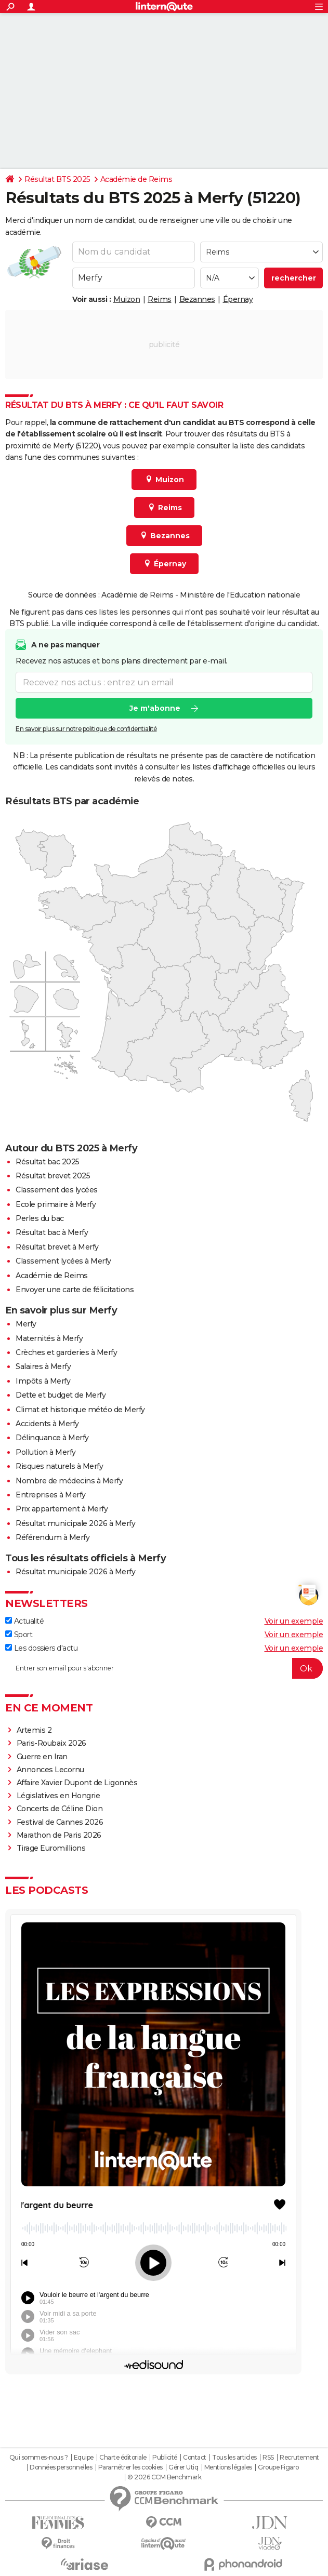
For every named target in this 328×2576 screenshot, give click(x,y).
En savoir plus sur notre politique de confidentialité (86, 729)
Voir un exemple (294, 1621)
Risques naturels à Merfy (59, 1466)
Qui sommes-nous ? (38, 2457)
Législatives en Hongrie (58, 1795)
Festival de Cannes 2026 (60, 1822)
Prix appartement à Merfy (62, 1508)
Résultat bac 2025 (48, 1161)
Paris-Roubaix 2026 (51, 1743)
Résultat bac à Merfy (52, 1232)
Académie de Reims (136, 179)
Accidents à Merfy (47, 1423)
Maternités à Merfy (49, 1338)
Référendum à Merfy (52, 1537)
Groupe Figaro (278, 2467)
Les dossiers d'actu (41, 1648)
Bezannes (197, 299)
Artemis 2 (34, 1730)
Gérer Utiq (183, 2467)
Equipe (84, 2457)
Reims (160, 299)
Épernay (238, 299)
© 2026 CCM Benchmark (164, 2477)
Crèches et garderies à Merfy (66, 1352)
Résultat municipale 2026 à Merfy (75, 1523)
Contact (194, 2457)
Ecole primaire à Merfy (56, 1204)
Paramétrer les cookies (130, 2467)
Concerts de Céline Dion (60, 1808)
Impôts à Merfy (43, 1381)
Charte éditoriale (123, 2457)
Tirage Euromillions (51, 1848)
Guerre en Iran (42, 1756)
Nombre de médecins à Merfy (69, 1480)
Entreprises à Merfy (51, 1494)
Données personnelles (61, 2467)
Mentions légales (228, 2467)
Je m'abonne (154, 708)
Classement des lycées (57, 1189)
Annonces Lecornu (50, 1769)
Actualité (24, 1621)
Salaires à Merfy (43, 1366)
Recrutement (299, 2457)
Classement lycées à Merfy (63, 1261)
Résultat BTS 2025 (57, 179)
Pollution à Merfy (46, 1452)
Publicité (164, 2457)
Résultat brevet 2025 (53, 1175)
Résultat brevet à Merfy (57, 1247)
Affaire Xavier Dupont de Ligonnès (78, 1782)
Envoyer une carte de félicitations (75, 1289)
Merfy (26, 1324)
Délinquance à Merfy (52, 1437)
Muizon (126, 299)
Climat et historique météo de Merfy (80, 1409)
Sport (18, 1634)
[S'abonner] (164, 1668)
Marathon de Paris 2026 (59, 1835)
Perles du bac (40, 1218)
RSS (268, 2457)
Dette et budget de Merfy (61, 1395)
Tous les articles (234, 2457)
